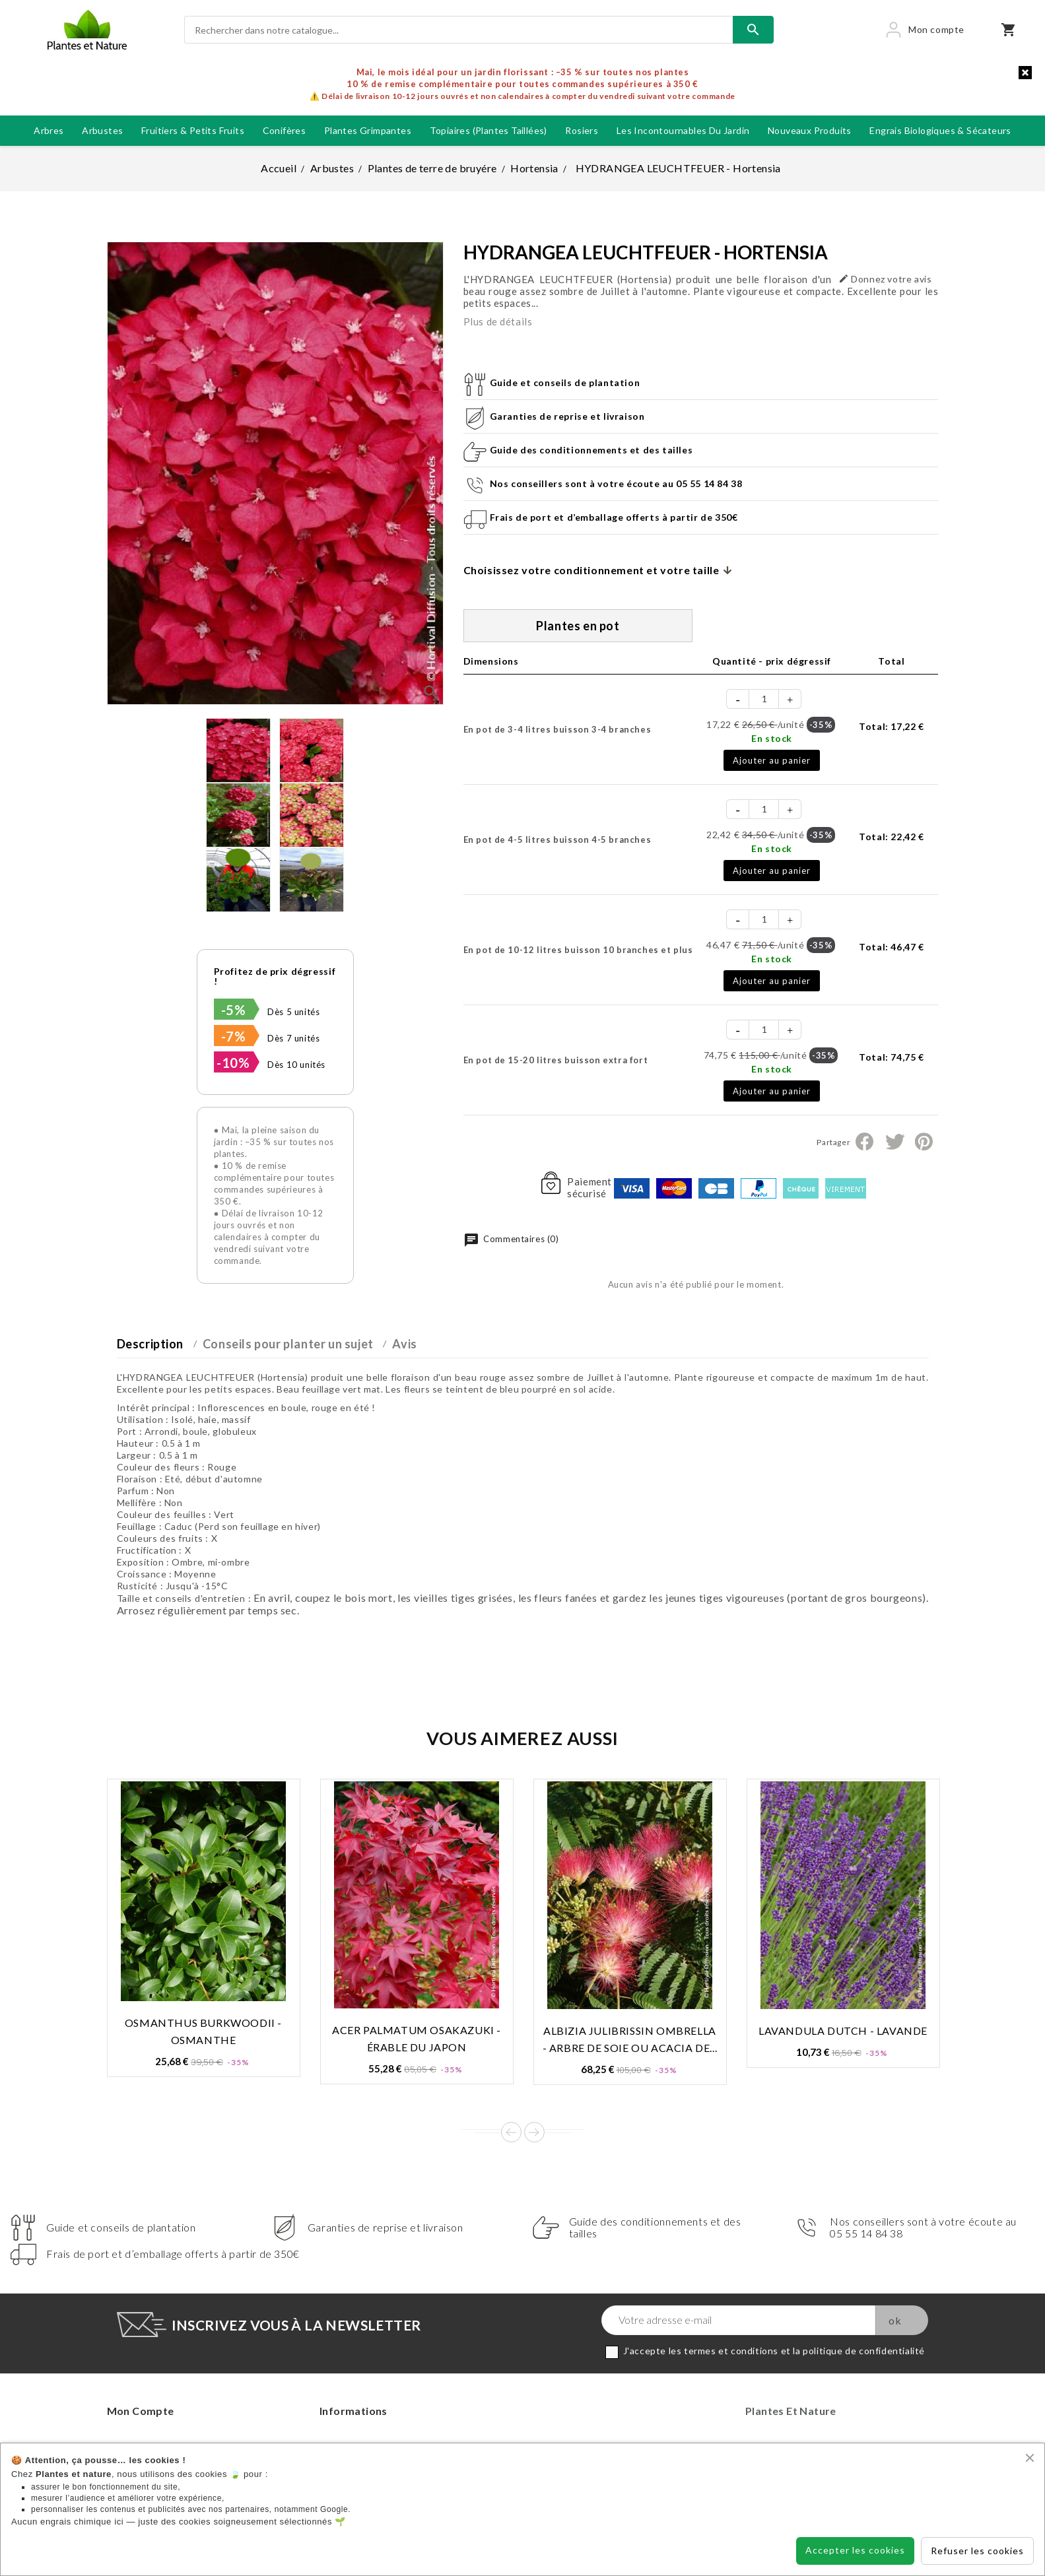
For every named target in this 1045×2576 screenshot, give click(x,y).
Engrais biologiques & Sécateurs (940, 130)
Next (534, 2132)
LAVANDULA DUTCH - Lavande (842, 2030)
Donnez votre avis (885, 278)
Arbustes (102, 130)
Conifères (284, 130)
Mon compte (140, 2410)
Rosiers (581, 130)
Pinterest (924, 1142)
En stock (771, 738)
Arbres (48, 130)
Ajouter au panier (772, 760)
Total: (891, 726)
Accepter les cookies (855, 2550)
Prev (511, 2132)
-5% (233, 1010)
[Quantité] (764, 699)
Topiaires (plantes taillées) (488, 130)
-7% (233, 1036)
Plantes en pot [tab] (577, 625)
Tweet (894, 1142)
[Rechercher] (458, 30)
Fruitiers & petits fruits (192, 130)
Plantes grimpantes (367, 130)
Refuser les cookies (977, 2550)
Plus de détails (498, 321)
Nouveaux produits (810, 130)
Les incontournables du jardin (683, 130)
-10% (233, 1063)
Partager (864, 1142)
